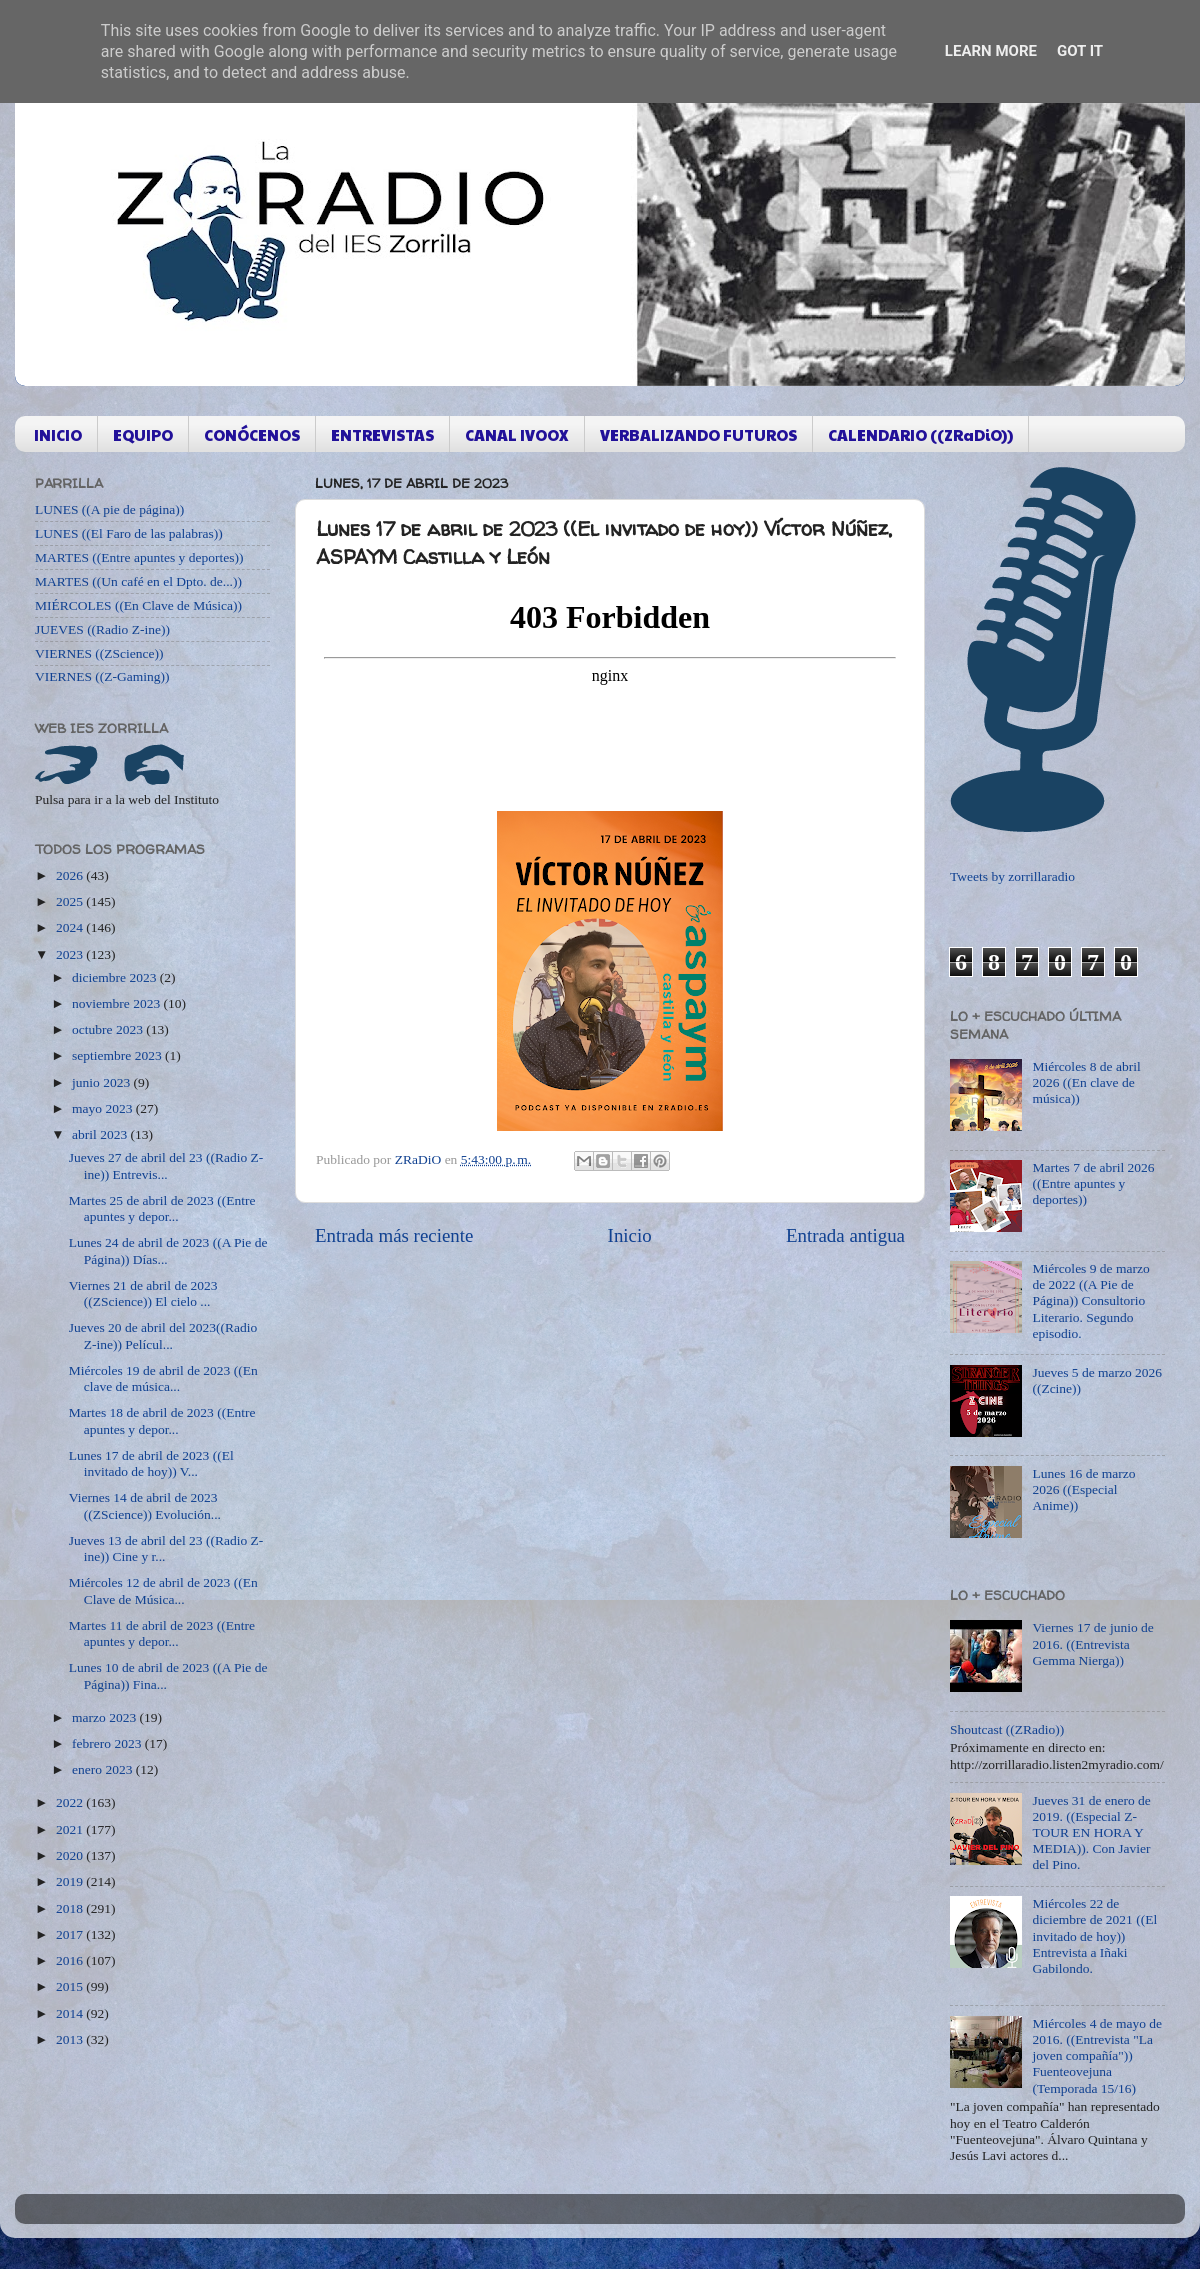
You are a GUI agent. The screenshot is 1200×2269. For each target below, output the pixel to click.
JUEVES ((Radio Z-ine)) (102, 629)
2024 (71, 927)
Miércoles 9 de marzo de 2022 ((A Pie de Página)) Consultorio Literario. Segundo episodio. (1090, 1301)
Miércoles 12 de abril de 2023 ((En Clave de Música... (163, 1590)
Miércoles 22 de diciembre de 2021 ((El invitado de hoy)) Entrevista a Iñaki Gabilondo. (1094, 1936)
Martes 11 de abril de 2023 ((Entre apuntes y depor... (162, 1633)
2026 (71, 875)
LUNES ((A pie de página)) (109, 509)
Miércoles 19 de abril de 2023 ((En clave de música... (163, 1378)
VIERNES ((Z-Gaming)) (102, 676)
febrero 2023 (108, 1743)
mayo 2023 (104, 1108)
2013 (71, 2039)
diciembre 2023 (116, 977)
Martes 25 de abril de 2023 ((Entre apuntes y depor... (162, 1208)
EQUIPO (143, 434)
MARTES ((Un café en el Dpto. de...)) (138, 581)
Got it (1080, 51)
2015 (71, 1986)
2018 (71, 1908)
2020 (71, 1855)
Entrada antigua (845, 1235)
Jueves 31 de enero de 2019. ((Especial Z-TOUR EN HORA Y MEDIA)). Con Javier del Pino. (1091, 1833)
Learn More (991, 51)
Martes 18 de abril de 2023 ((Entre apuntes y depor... (162, 1420)
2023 (71, 954)
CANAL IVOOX (517, 434)
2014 (71, 2013)
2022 (71, 1802)
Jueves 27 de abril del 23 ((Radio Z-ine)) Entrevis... (166, 1165)
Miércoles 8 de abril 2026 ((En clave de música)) (1086, 1082)
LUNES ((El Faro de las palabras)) (129, 533)
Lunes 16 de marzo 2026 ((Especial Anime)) (1083, 1489)
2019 (71, 1881)
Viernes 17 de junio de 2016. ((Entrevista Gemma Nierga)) (1092, 1643)
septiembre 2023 (118, 1055)
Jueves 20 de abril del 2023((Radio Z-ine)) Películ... (163, 1335)
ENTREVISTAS (382, 434)
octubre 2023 (109, 1029)
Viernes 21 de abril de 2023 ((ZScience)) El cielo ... (143, 1293)
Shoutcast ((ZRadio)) (1007, 1729)
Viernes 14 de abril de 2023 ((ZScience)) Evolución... (145, 1505)
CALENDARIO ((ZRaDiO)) (920, 434)
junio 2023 (103, 1082)
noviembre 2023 (117, 1003)
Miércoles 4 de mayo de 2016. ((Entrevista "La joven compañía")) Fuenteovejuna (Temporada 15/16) (1097, 2056)
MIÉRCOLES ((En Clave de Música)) (138, 605)
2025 (71, 901)
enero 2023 (104, 1769)
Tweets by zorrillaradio (1012, 876)
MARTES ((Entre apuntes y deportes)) (139, 557)
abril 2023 (101, 1134)
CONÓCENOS (252, 434)
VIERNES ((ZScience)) (99, 653)
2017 (71, 1934)
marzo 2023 (105, 1717)
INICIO (58, 434)
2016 (71, 1960)
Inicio (630, 1235)
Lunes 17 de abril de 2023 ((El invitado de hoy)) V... (151, 1463)
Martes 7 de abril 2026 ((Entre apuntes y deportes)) (1093, 1183)
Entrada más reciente (394, 1235)
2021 (71, 1829)
